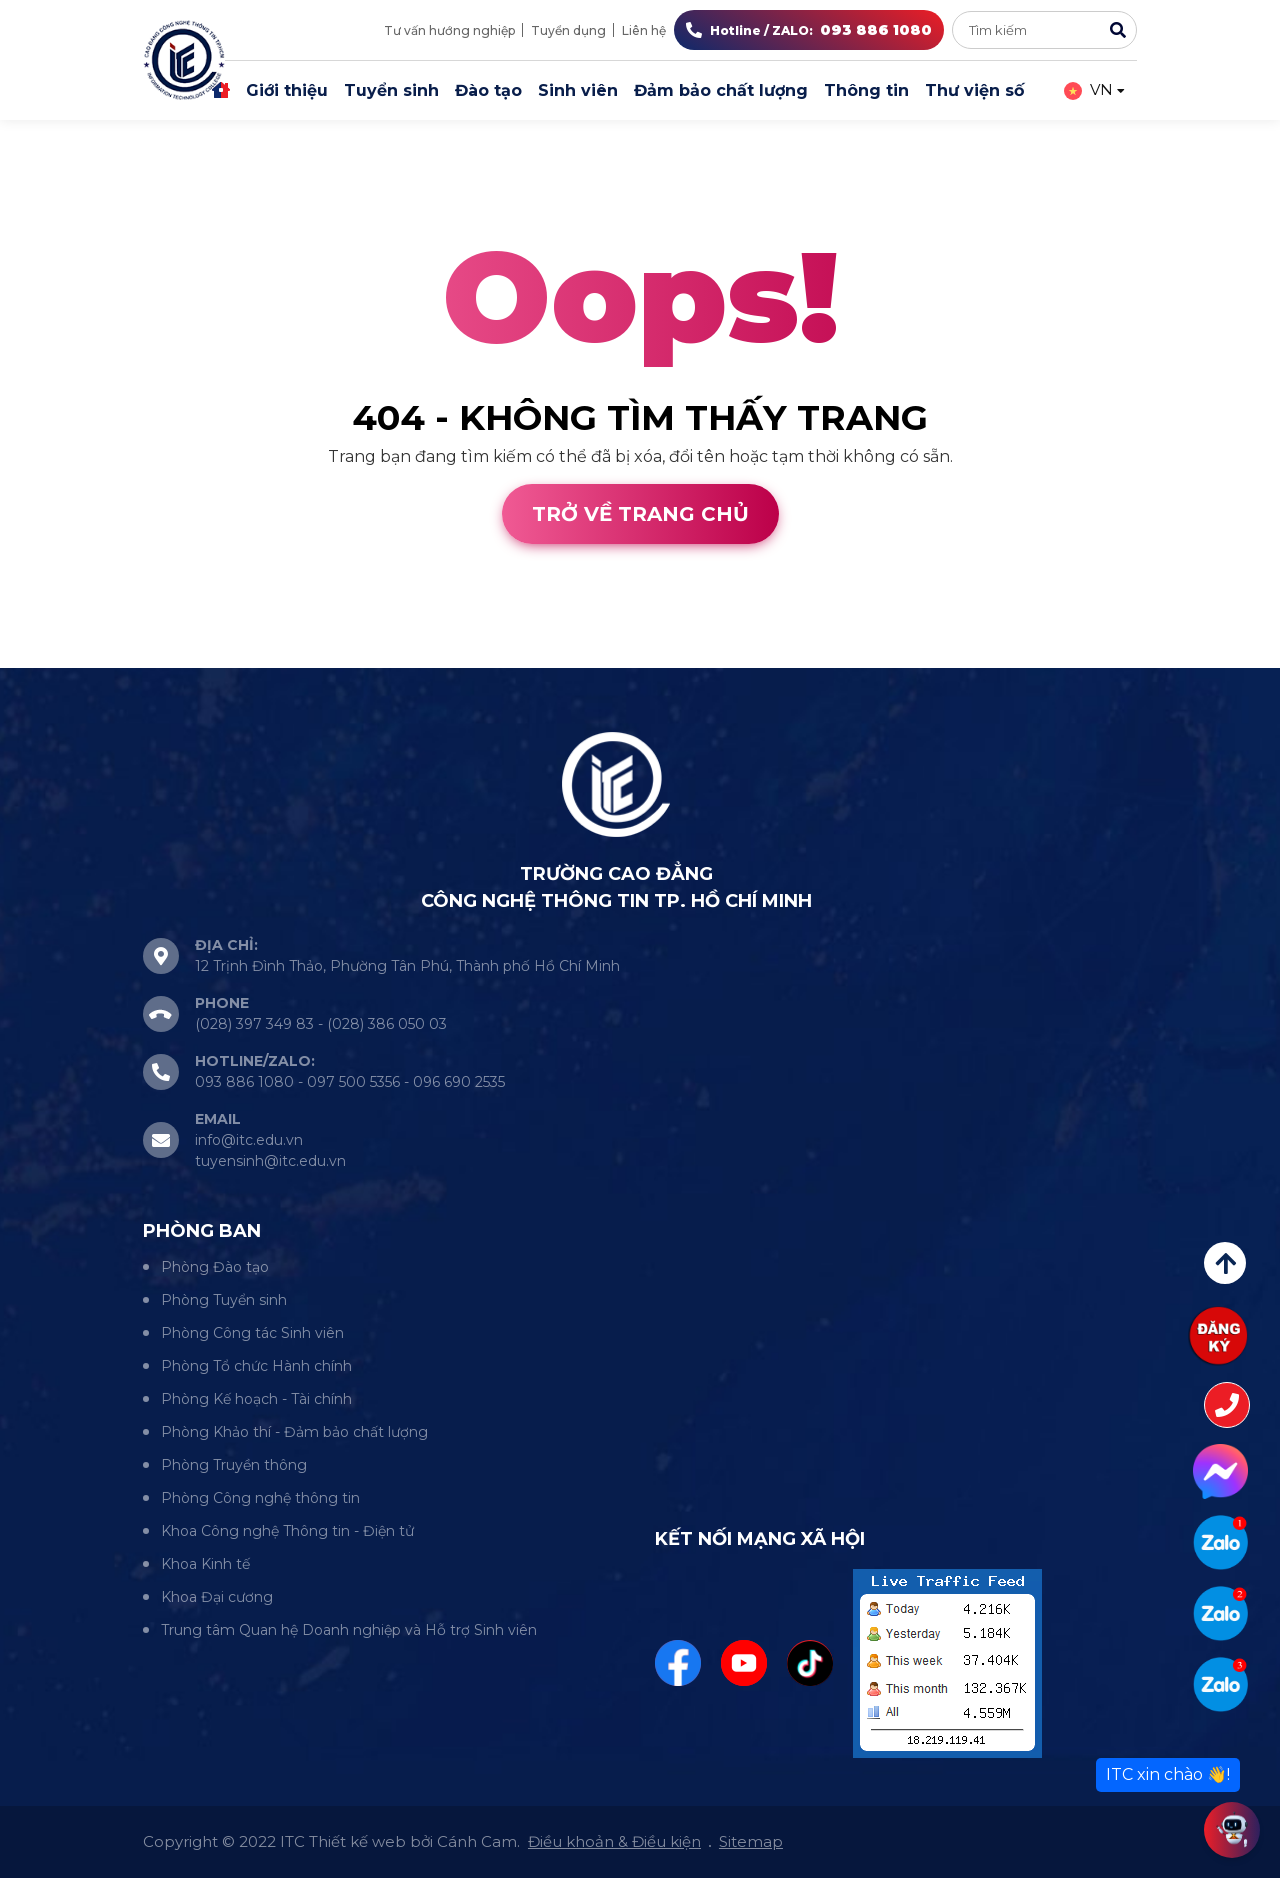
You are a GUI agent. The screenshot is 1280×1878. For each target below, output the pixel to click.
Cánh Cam (178, 655)
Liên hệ (644, 30)
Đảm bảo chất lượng (721, 90)
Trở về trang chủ (640, 514)
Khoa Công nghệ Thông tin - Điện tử (287, 1531)
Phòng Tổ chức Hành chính (256, 1366)
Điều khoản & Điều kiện (614, 1841)
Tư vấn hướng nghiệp (449, 30)
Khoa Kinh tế (205, 1564)
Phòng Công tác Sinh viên (252, 1333)
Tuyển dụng (568, 30)
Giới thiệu (287, 90)
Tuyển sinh (391, 90)
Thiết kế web (52, 655)
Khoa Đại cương (217, 1597)
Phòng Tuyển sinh (224, 1300)
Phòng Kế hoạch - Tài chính (256, 1399)
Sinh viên (578, 90)
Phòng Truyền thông (234, 1465)
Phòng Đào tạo (215, 1267)
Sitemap (751, 1841)
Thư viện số (974, 90)
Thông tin (866, 90)
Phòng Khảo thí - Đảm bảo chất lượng (294, 1432)
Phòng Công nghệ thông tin (260, 1498)
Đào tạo (488, 90)
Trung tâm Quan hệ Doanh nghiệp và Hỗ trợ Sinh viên (349, 1630)
